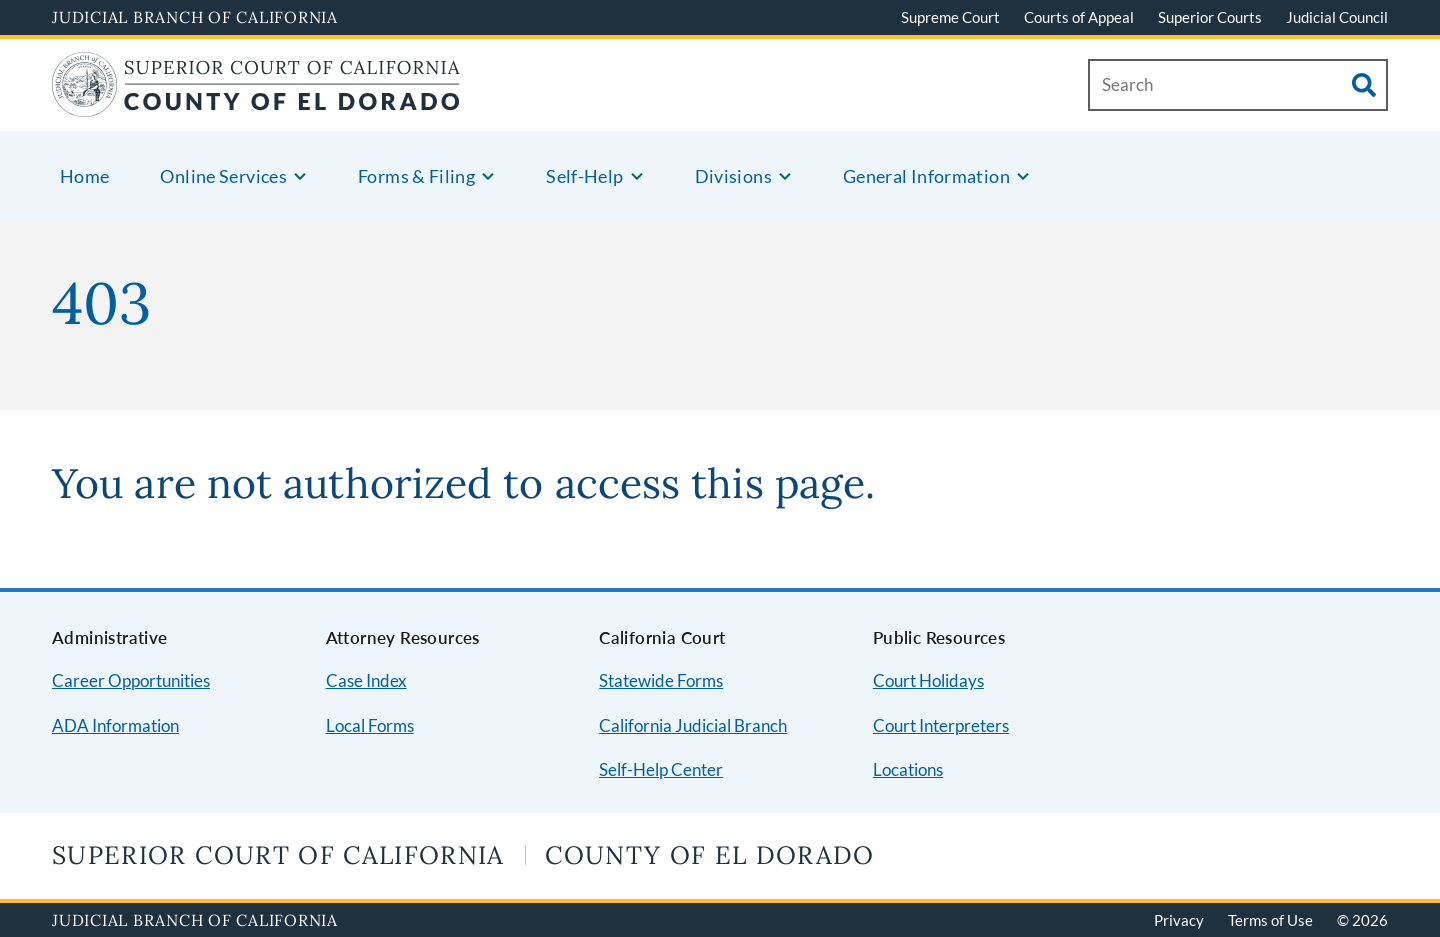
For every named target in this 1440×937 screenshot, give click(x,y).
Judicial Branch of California (195, 17)
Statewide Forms (661, 680)
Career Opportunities (131, 680)
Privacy (1179, 920)
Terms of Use (1270, 920)
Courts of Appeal (1079, 17)
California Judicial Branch (693, 725)
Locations (908, 769)
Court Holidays (928, 680)
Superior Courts (1210, 17)
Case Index (366, 680)
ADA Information (115, 725)
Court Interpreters (941, 725)
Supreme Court (950, 17)
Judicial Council (1337, 17)
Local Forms (370, 725)
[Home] (256, 104)
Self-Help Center (661, 769)
